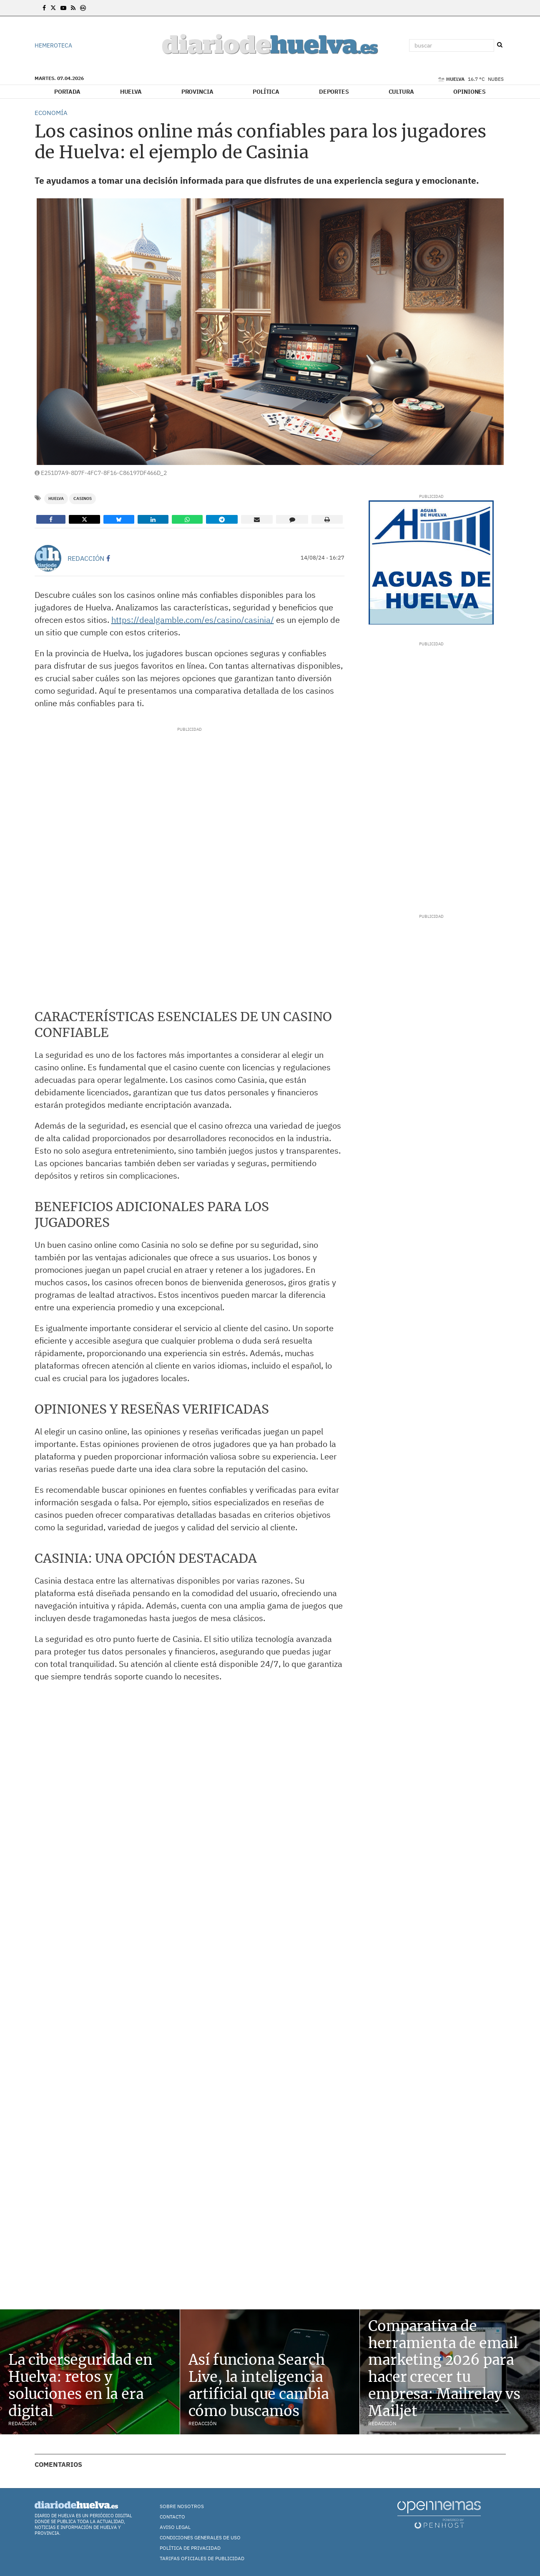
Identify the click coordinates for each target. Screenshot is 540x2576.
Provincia (197, 91)
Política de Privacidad (190, 2548)
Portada (67, 91)
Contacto (172, 2517)
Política (266, 91)
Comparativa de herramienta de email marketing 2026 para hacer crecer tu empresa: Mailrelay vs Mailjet (444, 2368)
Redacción (86, 558)
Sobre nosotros (182, 2506)
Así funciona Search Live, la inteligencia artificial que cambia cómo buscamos (258, 2385)
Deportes (334, 91)
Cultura (401, 91)
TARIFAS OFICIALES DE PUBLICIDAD (202, 2558)
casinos (82, 498)
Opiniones (469, 91)
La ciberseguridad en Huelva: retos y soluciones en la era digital (80, 2385)
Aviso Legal (175, 2527)
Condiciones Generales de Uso (200, 2537)
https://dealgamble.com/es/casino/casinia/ (192, 619)
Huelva (131, 91)
